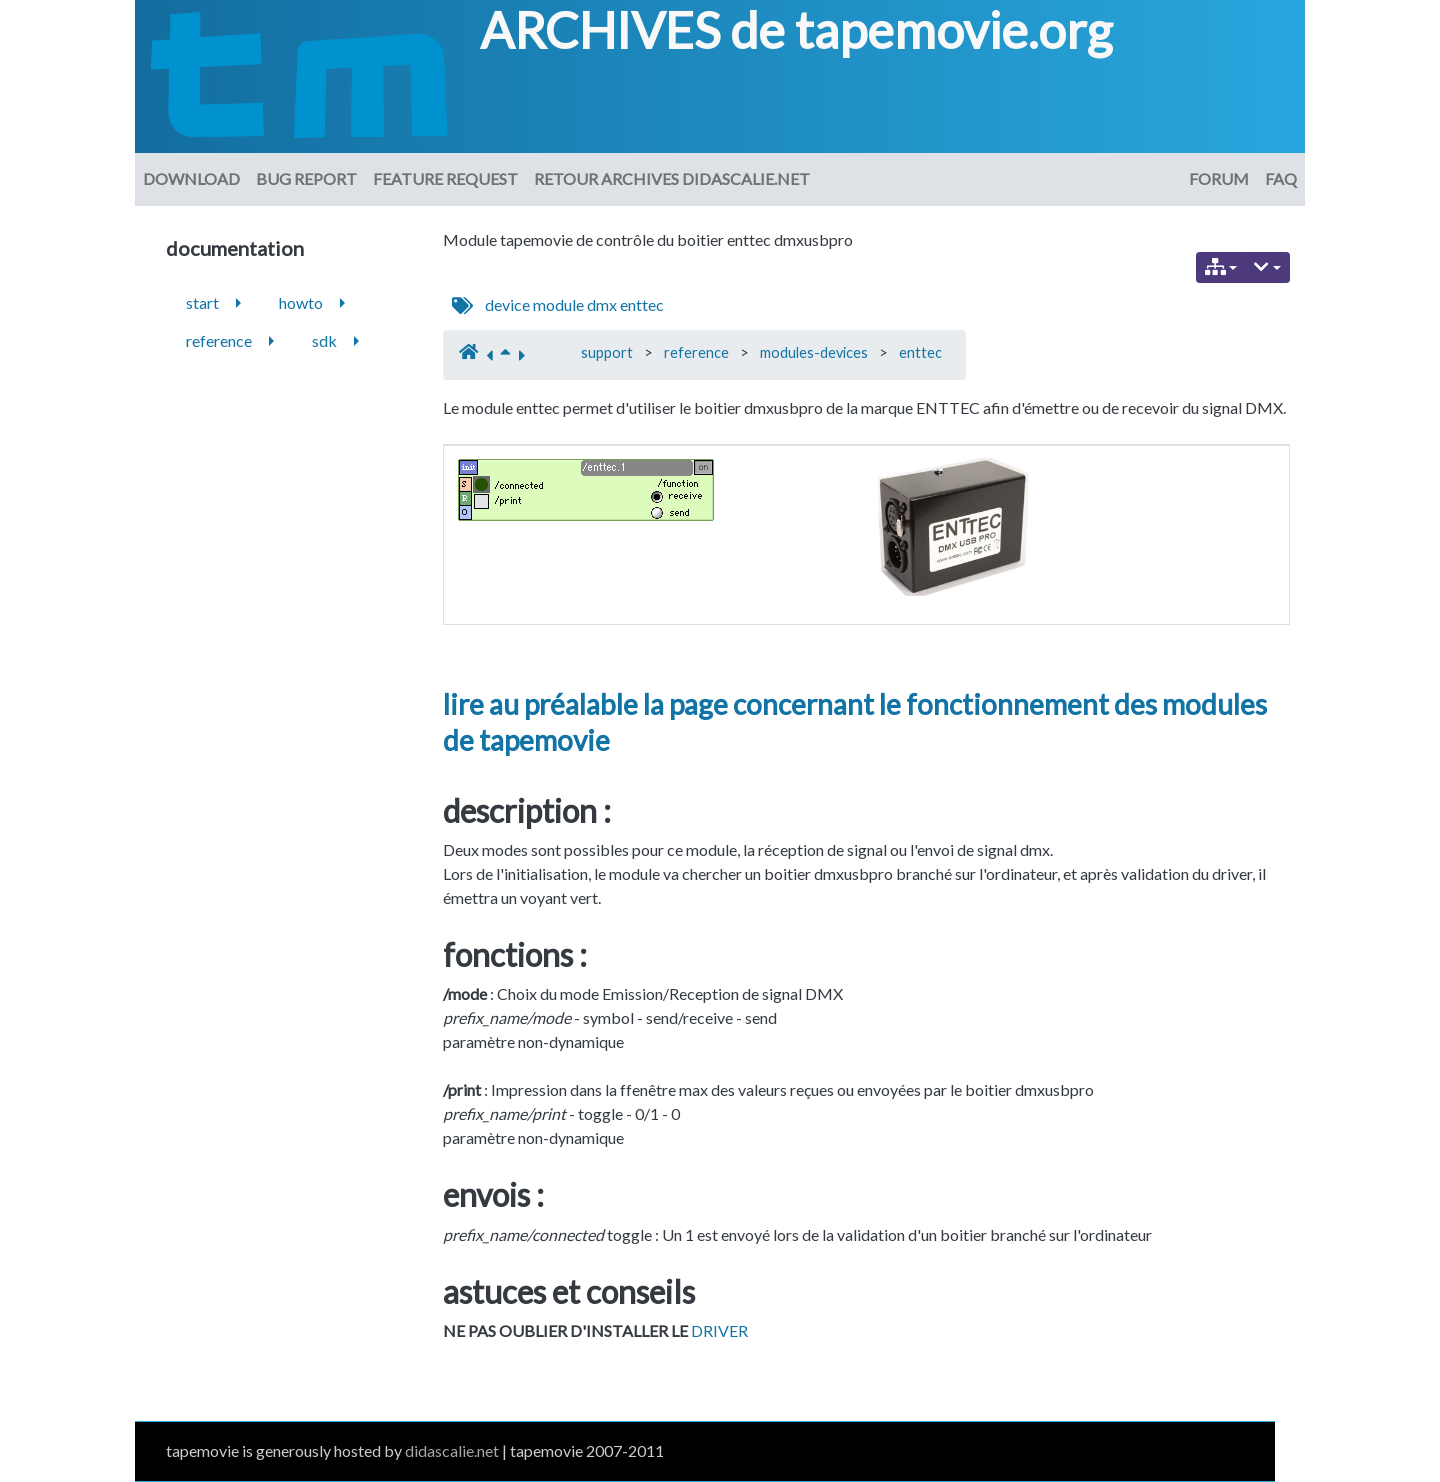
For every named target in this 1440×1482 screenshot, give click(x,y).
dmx (602, 304)
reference (696, 352)
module (558, 304)
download (191, 178)
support (607, 352)
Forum (1219, 178)
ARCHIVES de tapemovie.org (796, 30)
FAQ (1281, 178)
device (507, 304)
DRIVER (719, 1330)
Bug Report (306, 178)
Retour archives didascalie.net (672, 178)
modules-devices (814, 352)
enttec (642, 304)
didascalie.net (452, 1450)
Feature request (445, 178)
